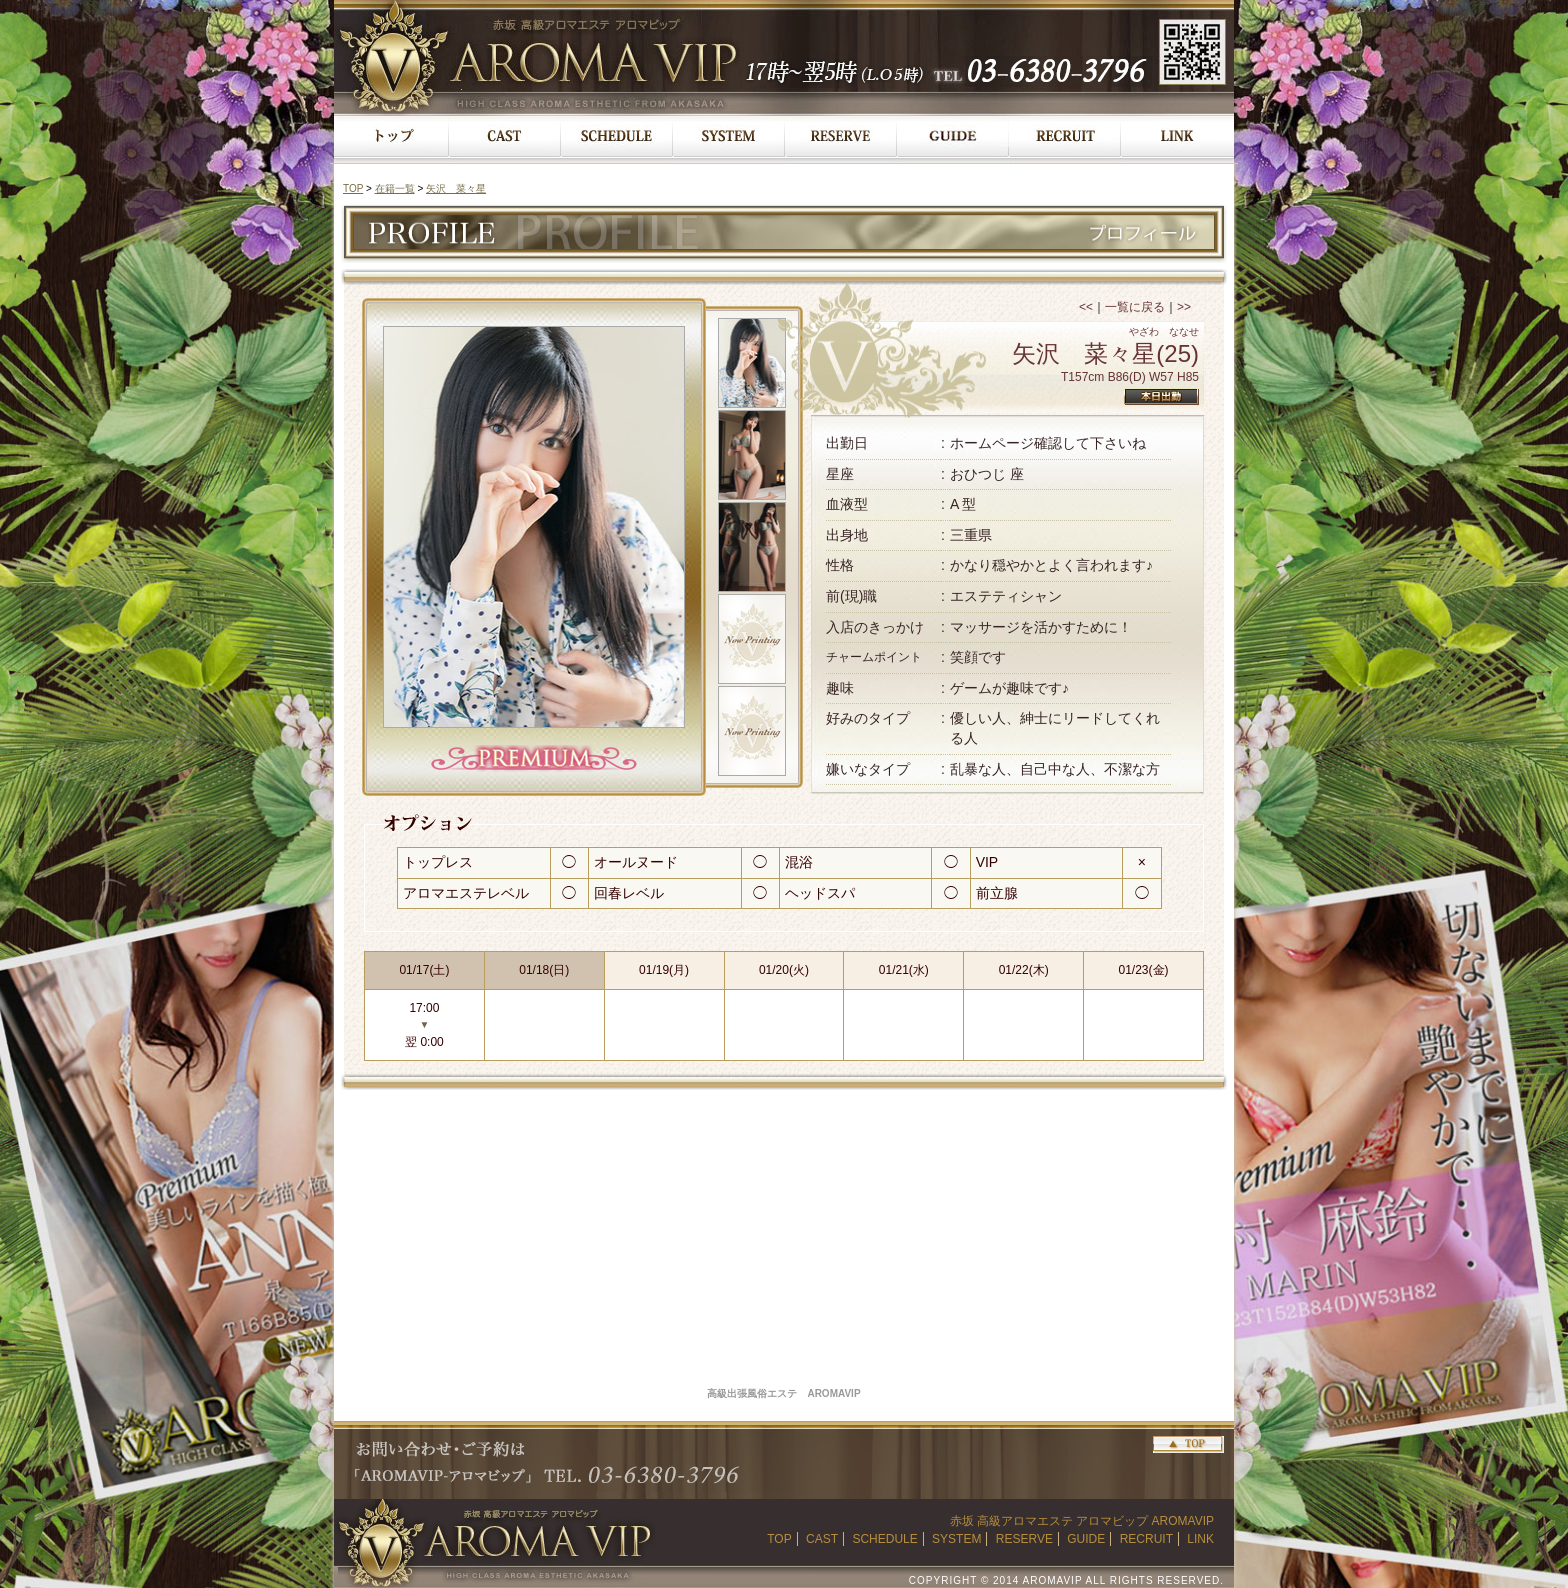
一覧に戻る (1135, 307)
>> (1184, 307)
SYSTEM (956, 1539)
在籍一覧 (395, 188)
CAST (822, 1539)
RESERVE (1024, 1539)
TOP (353, 188)
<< (1086, 307)
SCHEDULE (884, 1539)
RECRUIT (1146, 1539)
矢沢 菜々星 (456, 188)
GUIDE (1086, 1539)
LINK (1200, 1539)
